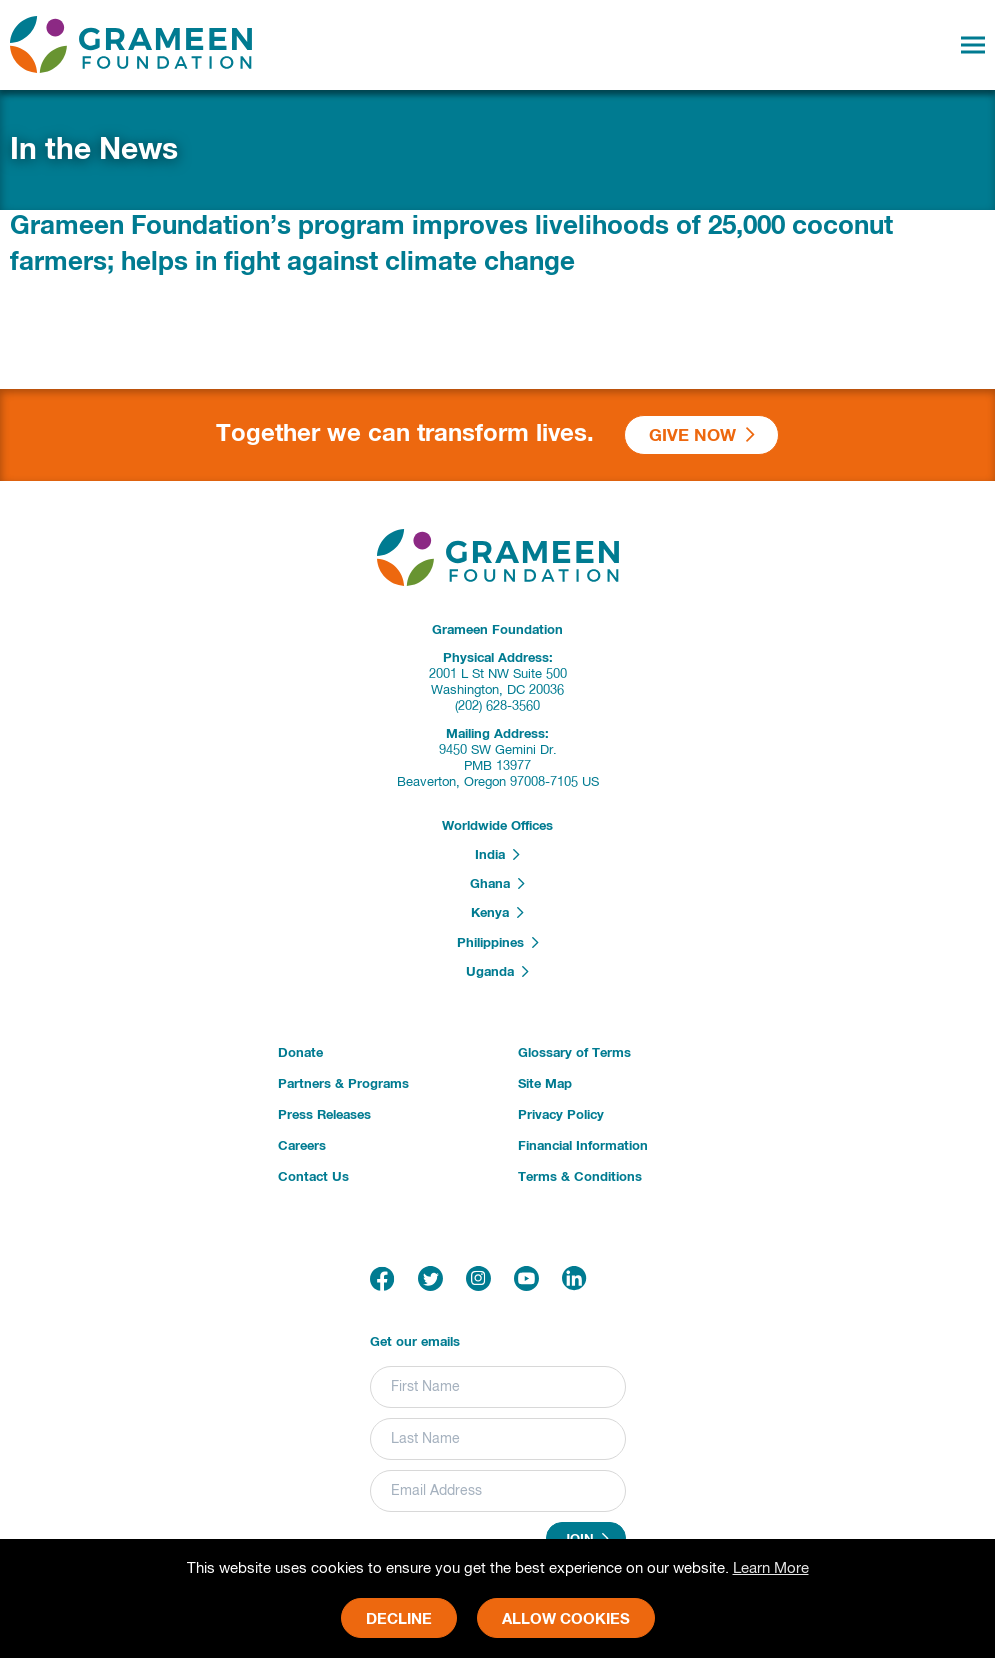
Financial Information (583, 1146)
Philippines (498, 943)
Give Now (702, 435)
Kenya (497, 913)
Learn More (771, 1568)
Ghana (497, 884)
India (497, 855)
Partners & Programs (343, 1084)
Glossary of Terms (574, 1053)
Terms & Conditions (580, 1177)
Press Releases (324, 1115)
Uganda (497, 972)
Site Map (545, 1084)
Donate (300, 1053)
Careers (302, 1146)
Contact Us (313, 1177)
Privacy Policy (561, 1115)
